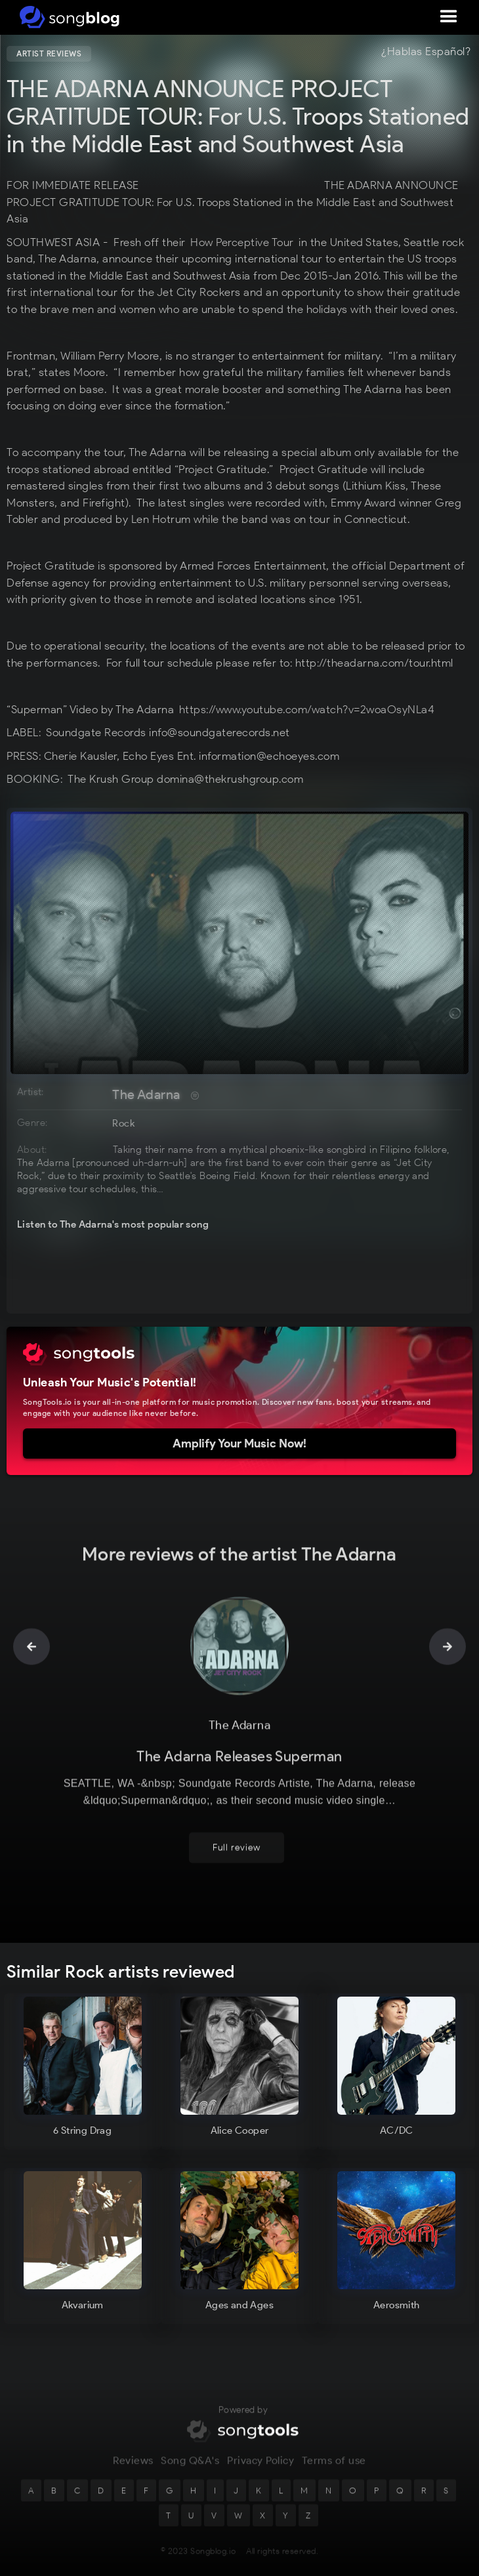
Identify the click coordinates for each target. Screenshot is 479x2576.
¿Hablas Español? (425, 52)
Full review (236, 1855)
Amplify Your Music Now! (239, 1443)
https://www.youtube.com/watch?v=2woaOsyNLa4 (307, 709)
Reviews (133, 2468)
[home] (67, 17)
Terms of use (334, 2468)
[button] (449, 17)
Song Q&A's (190, 2468)
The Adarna (146, 1094)
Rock (123, 1123)
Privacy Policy (260, 2468)
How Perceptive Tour (241, 242)
